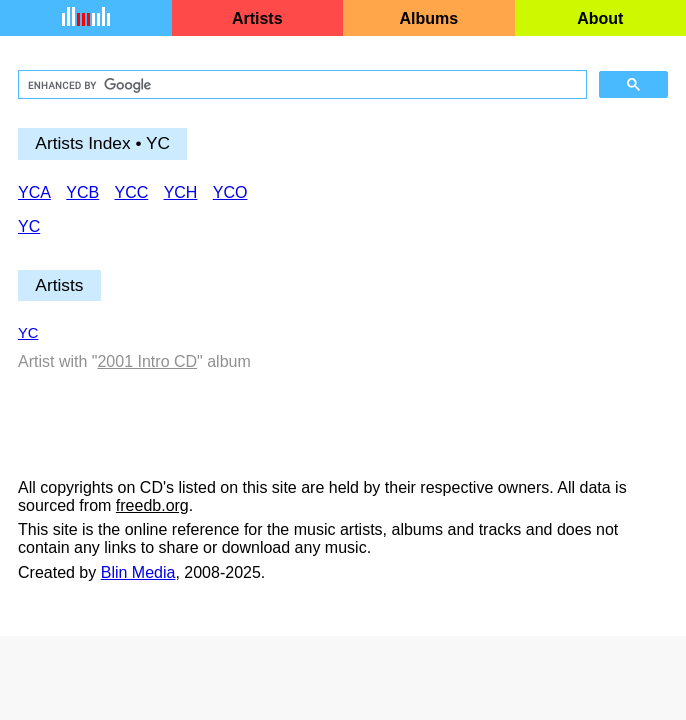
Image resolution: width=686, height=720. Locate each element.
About (600, 18)
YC (28, 333)
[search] (300, 85)
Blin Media (138, 572)
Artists (257, 18)
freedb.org (152, 505)
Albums (428, 18)
